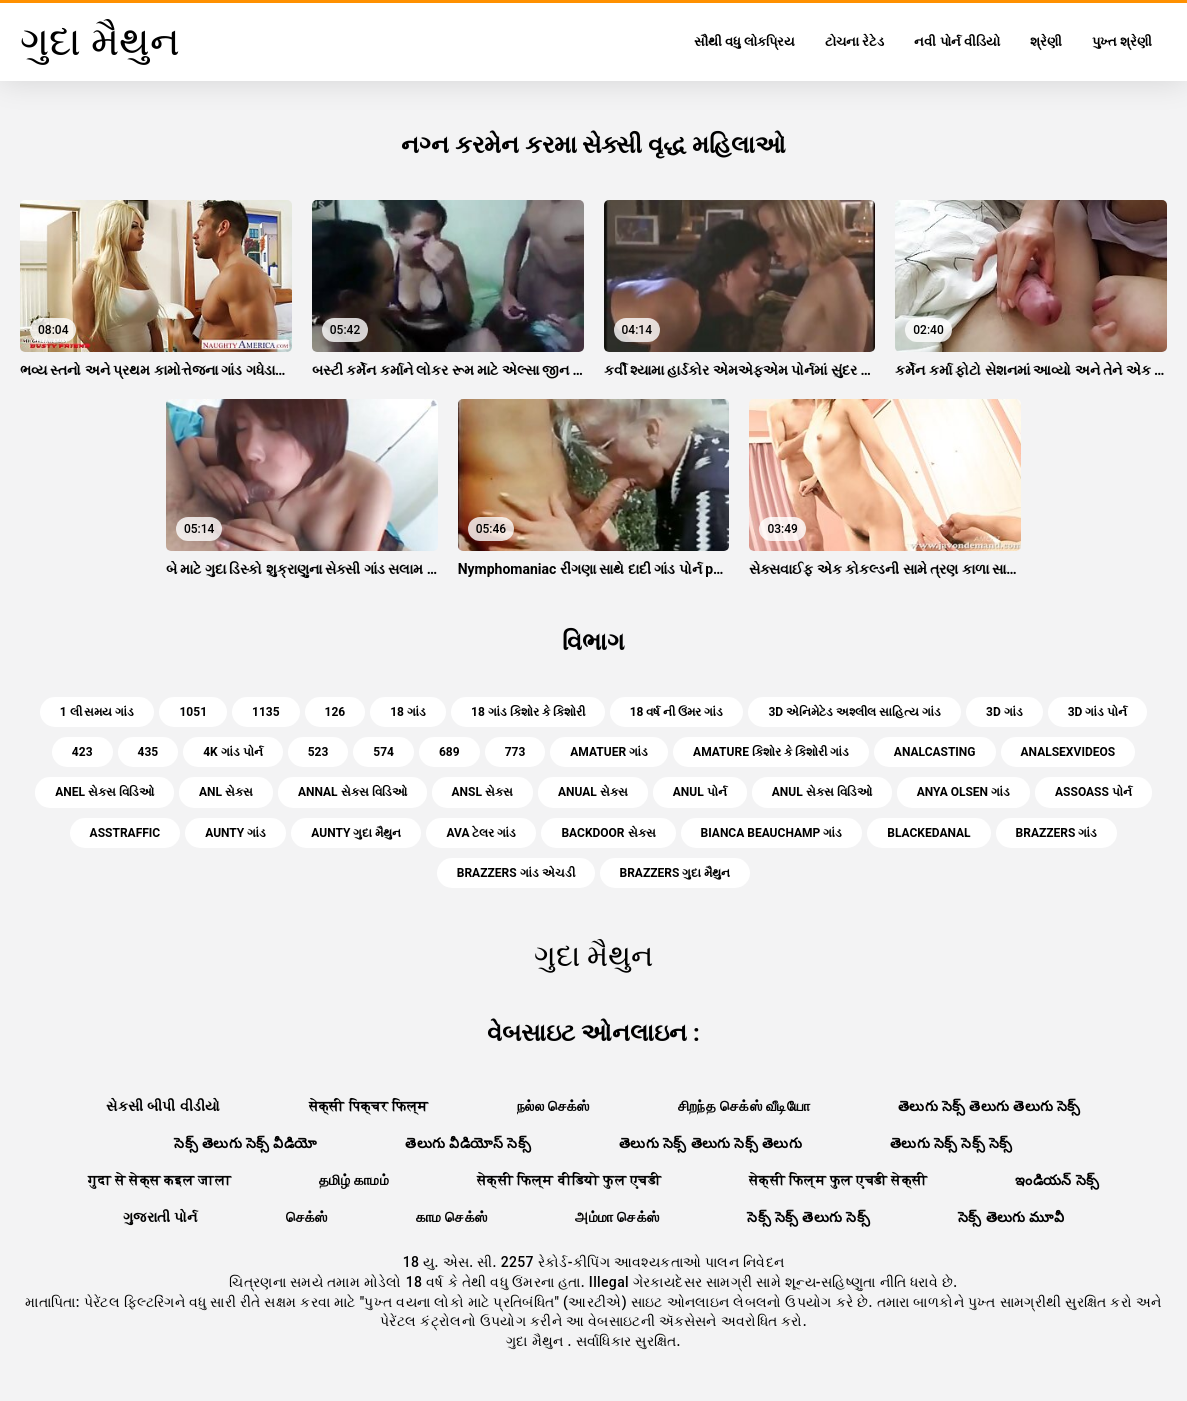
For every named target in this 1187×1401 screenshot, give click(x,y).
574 (383, 752)
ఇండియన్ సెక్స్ (1057, 1180)
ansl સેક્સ (482, 792)
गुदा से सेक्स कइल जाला (159, 1180)
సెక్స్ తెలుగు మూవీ (1011, 1217)
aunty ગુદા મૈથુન (356, 833)
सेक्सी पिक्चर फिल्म (369, 1106)
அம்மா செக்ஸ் (617, 1217)
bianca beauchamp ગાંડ (772, 833)
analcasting (935, 752)
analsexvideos (1068, 752)
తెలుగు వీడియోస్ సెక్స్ (468, 1143)
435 (148, 752)
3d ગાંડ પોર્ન (1098, 712)
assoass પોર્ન (1093, 792)
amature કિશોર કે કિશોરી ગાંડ (771, 752)
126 (335, 712)
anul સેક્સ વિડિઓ (822, 792)
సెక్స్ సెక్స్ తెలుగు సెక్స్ (808, 1217)
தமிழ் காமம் (354, 1180)
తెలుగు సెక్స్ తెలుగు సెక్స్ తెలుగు (710, 1143)
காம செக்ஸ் (452, 1217)
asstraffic (125, 833)
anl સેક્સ (226, 792)
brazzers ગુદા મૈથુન (675, 873)
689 (449, 752)
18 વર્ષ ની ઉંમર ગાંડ (677, 712)
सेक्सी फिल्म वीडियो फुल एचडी (569, 1180)
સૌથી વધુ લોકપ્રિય (744, 41)
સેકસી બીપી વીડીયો (163, 1106)
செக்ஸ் (307, 1217)
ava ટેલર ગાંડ (481, 833)
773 (515, 752)
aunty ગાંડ (235, 833)
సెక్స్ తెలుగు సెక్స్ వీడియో (245, 1143)
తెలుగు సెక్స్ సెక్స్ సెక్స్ (951, 1143)
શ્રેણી (1046, 41)
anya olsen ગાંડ (963, 792)
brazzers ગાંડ (1057, 833)
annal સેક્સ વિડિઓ (352, 792)
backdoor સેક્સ (608, 833)
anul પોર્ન (700, 792)
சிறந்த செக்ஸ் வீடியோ (744, 1106)
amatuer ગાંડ (609, 752)
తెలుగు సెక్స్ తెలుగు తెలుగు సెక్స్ (989, 1106)
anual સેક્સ (593, 792)
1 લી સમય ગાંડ (97, 712)
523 (318, 752)
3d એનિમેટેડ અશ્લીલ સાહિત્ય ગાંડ (854, 712)
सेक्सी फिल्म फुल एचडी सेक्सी (838, 1180)
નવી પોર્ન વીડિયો (956, 41)
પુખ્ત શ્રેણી (1122, 41)
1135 (266, 712)
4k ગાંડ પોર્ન (232, 752)
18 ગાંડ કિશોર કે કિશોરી (528, 712)
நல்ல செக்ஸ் (553, 1106)
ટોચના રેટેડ (854, 41)
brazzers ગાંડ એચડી (516, 873)
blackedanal (928, 833)
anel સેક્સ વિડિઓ (104, 792)
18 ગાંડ (408, 712)
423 (82, 752)
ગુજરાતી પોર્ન (160, 1217)
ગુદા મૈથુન (536, 1341)
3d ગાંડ (1004, 712)
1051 (193, 712)
